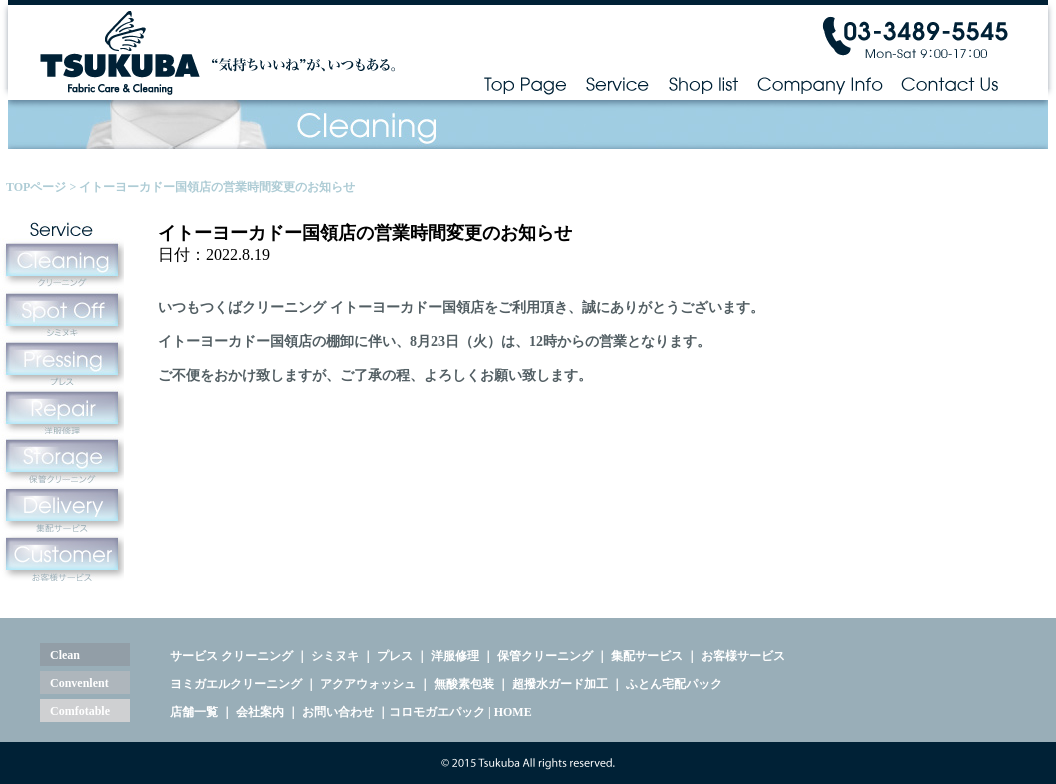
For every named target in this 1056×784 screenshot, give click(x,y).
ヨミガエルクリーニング (236, 684)
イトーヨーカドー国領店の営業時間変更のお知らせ (217, 187)
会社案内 (260, 712)
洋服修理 (455, 656)
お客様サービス (743, 656)
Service (617, 83)
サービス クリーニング (231, 656)
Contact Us (950, 83)
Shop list (703, 83)
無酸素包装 (464, 684)
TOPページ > (42, 187)
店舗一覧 (194, 712)
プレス (395, 656)
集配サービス (647, 656)
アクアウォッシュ (368, 684)
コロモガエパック (437, 712)
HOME (513, 712)
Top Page (525, 83)
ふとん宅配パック (674, 684)
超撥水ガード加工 (560, 684)
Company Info (820, 83)
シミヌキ (335, 656)
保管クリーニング (545, 656)
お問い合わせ (338, 712)
